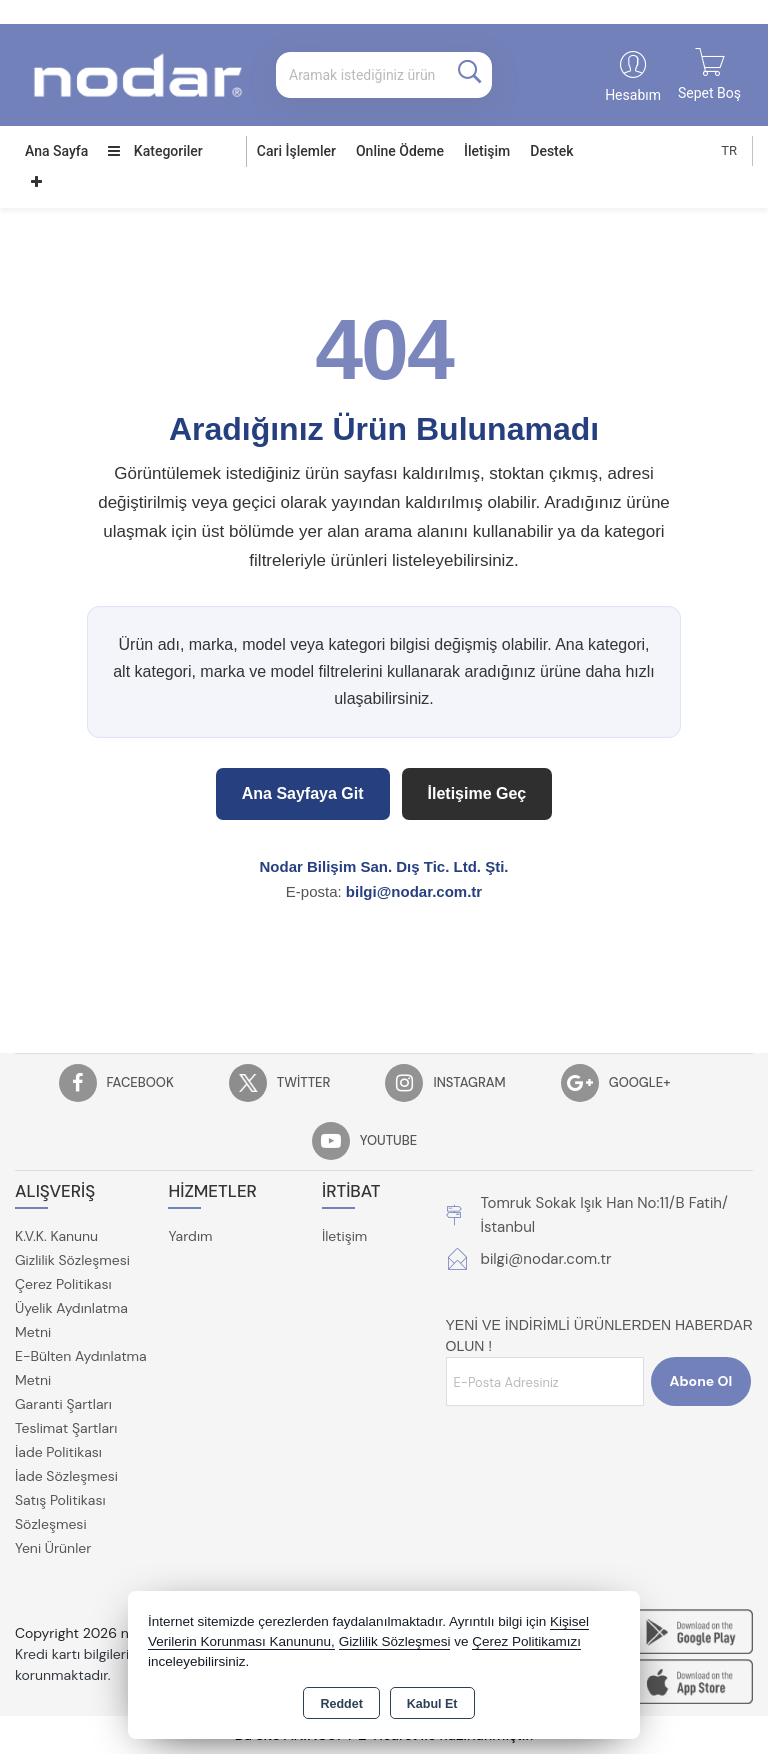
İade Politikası (58, 1452)
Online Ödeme (400, 151)
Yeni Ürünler (53, 1548)
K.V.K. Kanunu (56, 1236)
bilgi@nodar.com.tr (414, 891)
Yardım (190, 1236)
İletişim (487, 151)
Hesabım (633, 95)
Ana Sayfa (56, 151)
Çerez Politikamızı (526, 1641)
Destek (551, 151)
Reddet (341, 1704)
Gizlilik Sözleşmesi (72, 1260)
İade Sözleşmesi (66, 1476)
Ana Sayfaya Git (303, 793)
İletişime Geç (477, 793)
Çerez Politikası (63, 1284)
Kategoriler (155, 151)
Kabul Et (432, 1704)
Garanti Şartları (63, 1404)
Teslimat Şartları (66, 1428)
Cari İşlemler (296, 151)
